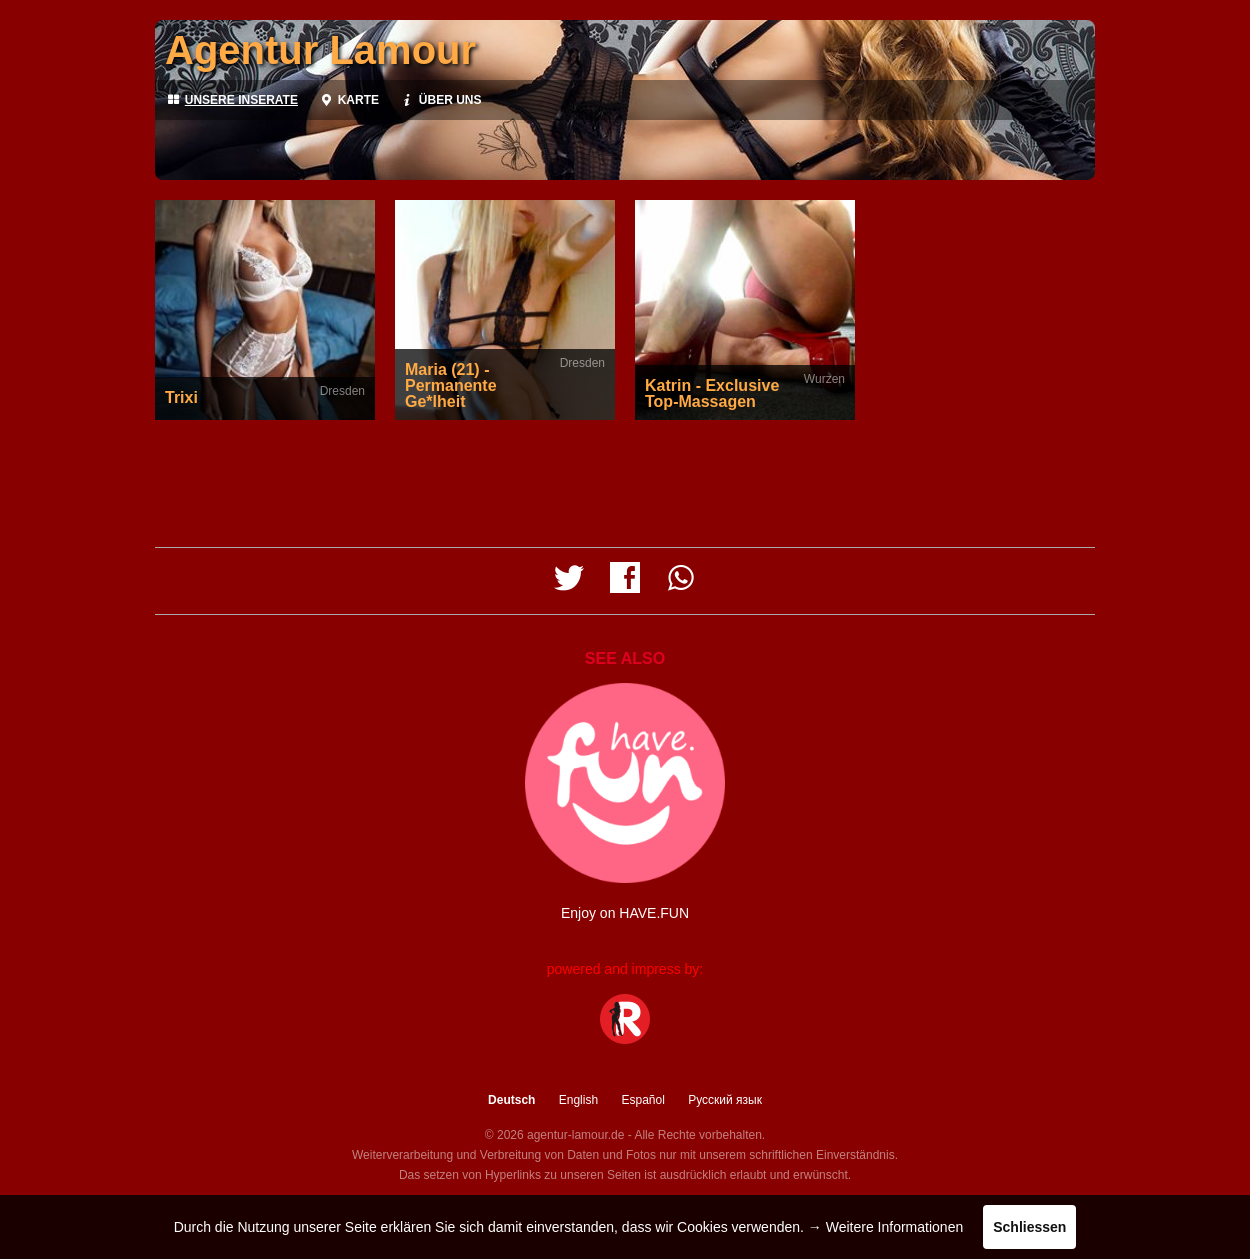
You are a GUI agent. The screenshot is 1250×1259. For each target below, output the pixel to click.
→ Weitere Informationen (885, 1227)
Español (642, 1100)
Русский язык (725, 1100)
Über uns (440, 100)
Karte (348, 100)
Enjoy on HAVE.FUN (625, 913)
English (578, 1100)
